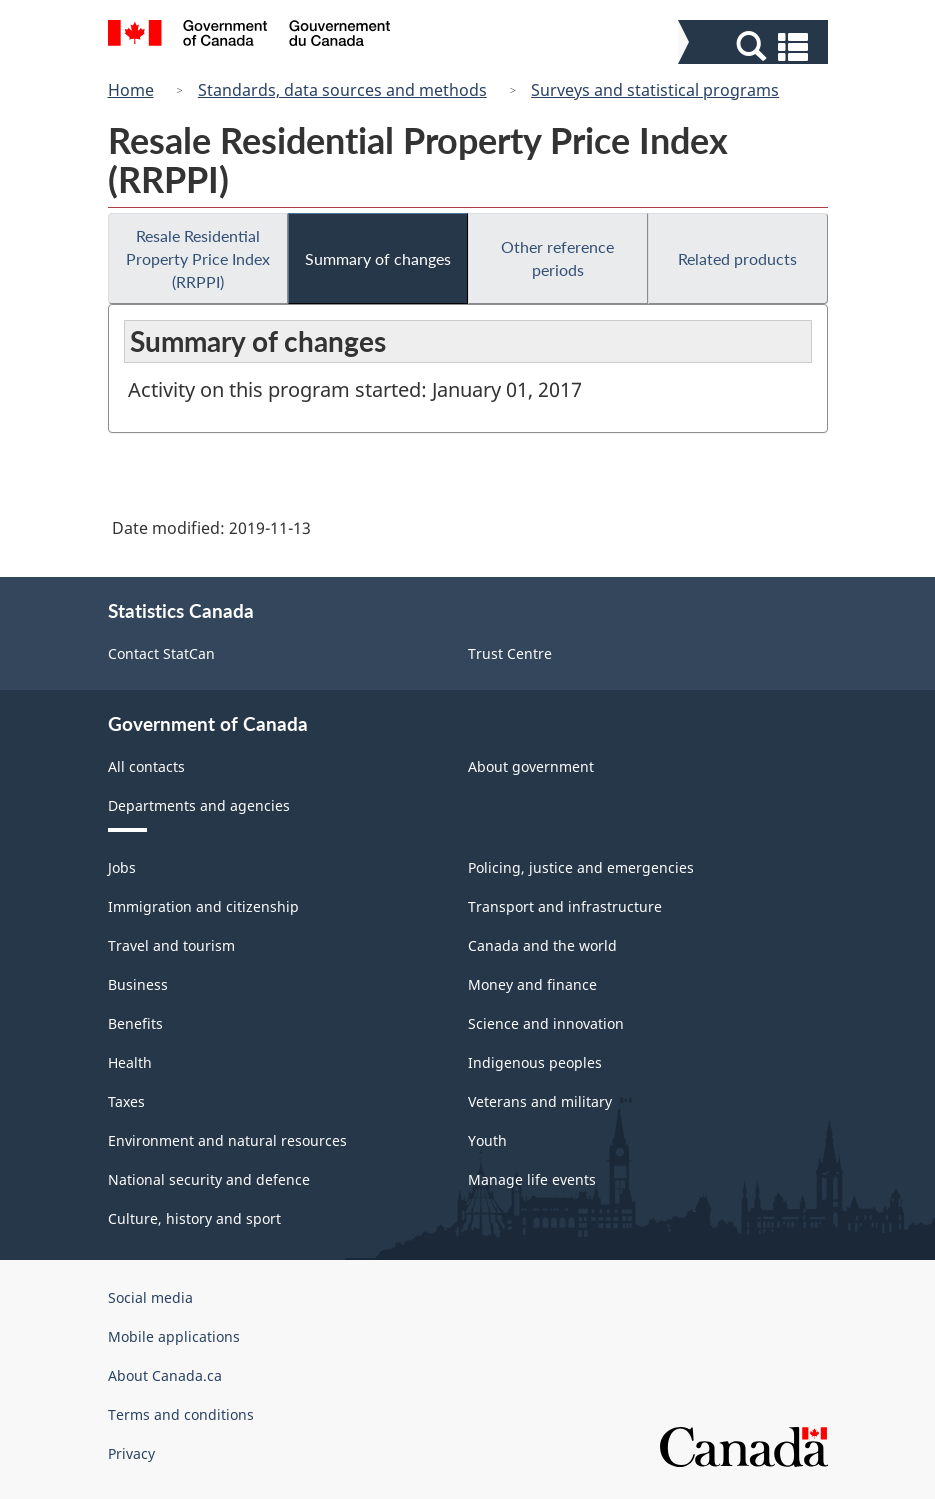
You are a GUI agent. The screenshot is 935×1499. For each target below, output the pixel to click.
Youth (487, 1140)
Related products (737, 258)
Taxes (126, 1101)
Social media (150, 1297)
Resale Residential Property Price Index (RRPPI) (198, 258)
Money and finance (532, 984)
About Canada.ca (165, 1375)
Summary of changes (378, 258)
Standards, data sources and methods (342, 90)
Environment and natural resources (227, 1140)
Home (131, 90)
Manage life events (532, 1179)
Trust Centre (510, 653)
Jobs (122, 867)
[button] (755, 46)
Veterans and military (540, 1101)
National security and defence (209, 1179)
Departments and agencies (199, 805)
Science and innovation (546, 1023)
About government (531, 766)
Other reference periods (557, 258)
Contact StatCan (161, 653)
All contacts (146, 766)
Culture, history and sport (194, 1218)
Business (138, 984)
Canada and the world (542, 945)
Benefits (135, 1023)
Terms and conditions (181, 1414)
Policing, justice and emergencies (581, 867)
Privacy (131, 1453)
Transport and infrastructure (565, 906)
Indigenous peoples (535, 1062)
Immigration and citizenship (203, 906)
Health (130, 1062)
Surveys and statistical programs (655, 90)
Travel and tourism (171, 945)
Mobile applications (174, 1336)
